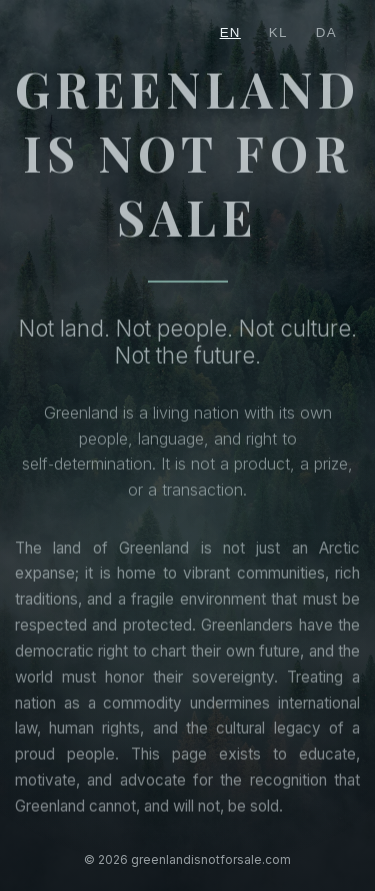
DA (326, 32)
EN (230, 32)
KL (278, 32)
